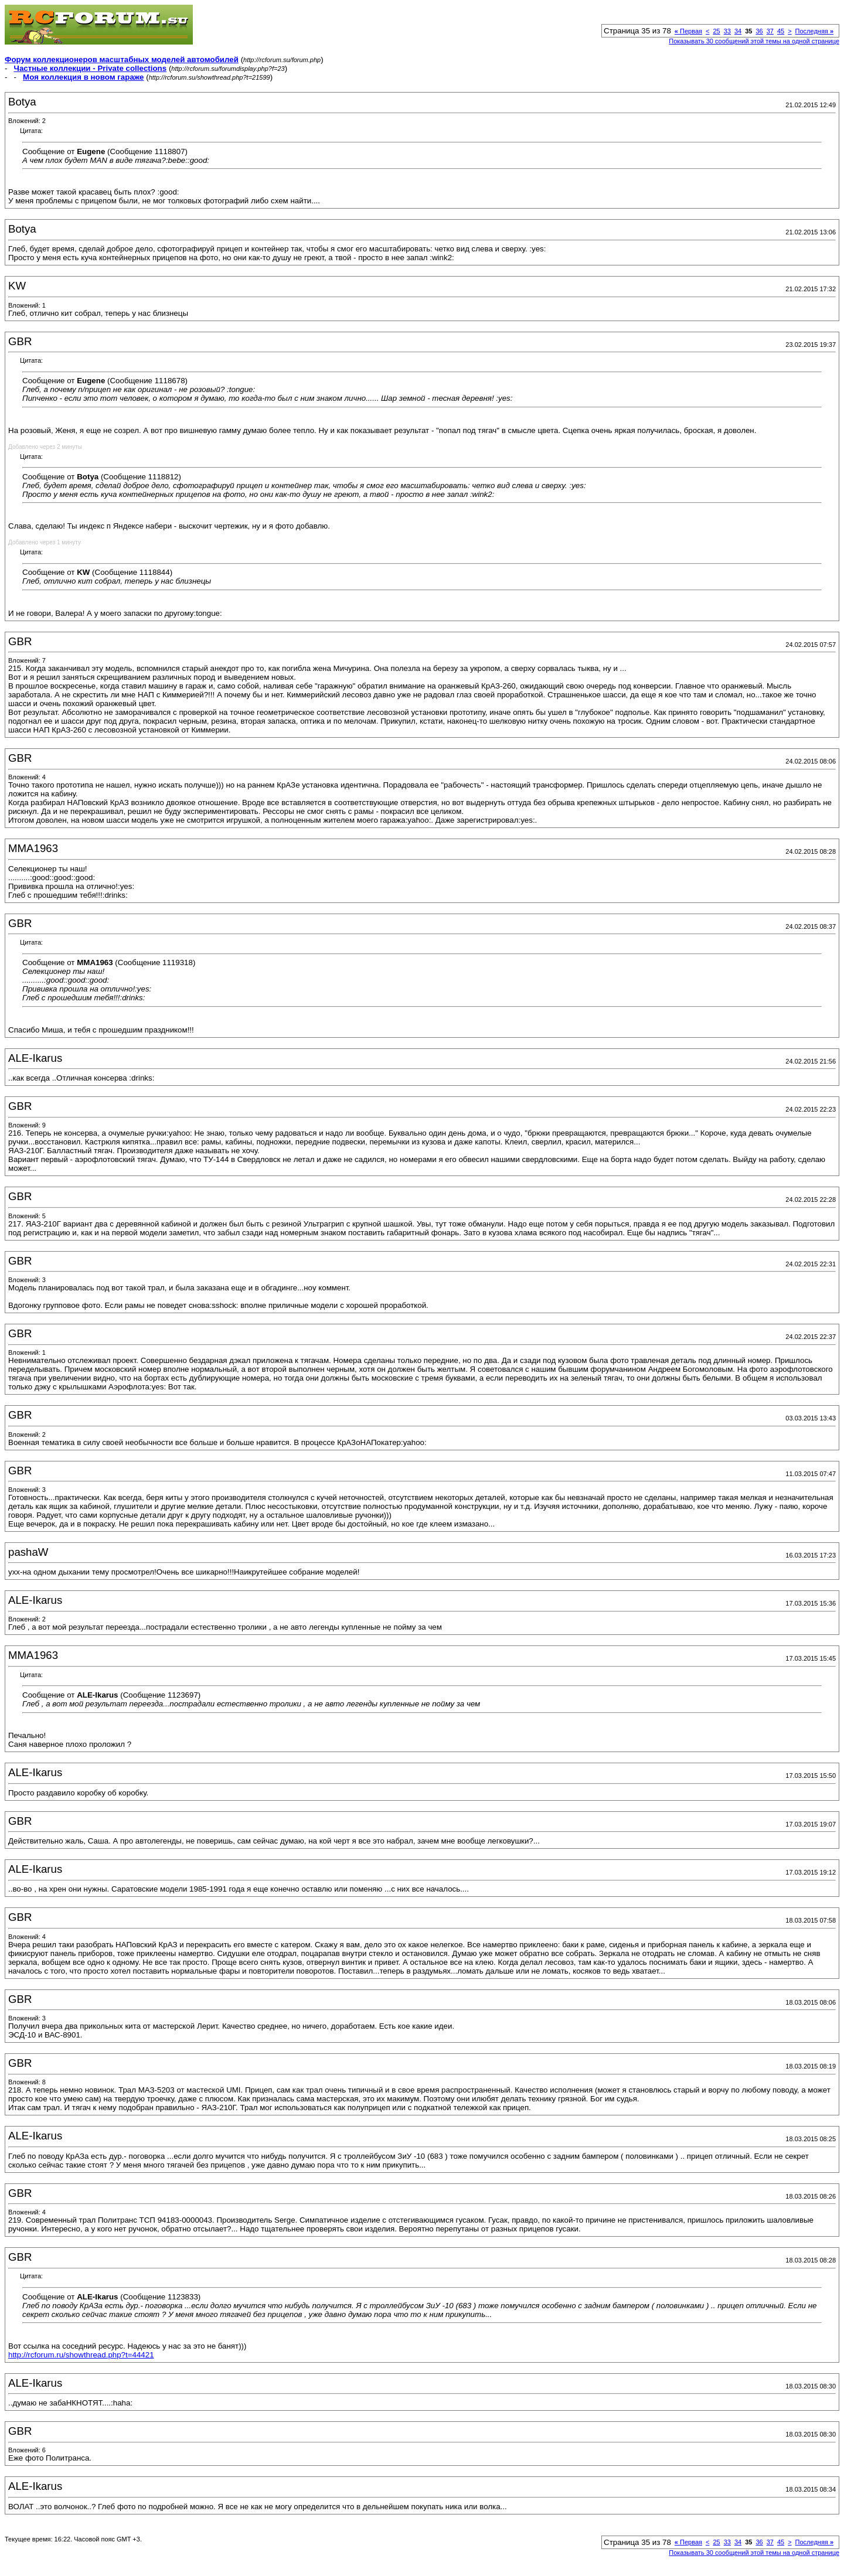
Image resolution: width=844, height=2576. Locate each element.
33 (727, 31)
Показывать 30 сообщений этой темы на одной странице (754, 41)
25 (716, 31)
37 (770, 31)
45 (780, 31)
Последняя (814, 31)
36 (759, 31)
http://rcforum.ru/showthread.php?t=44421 (81, 2354)
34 (737, 31)
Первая (688, 31)
